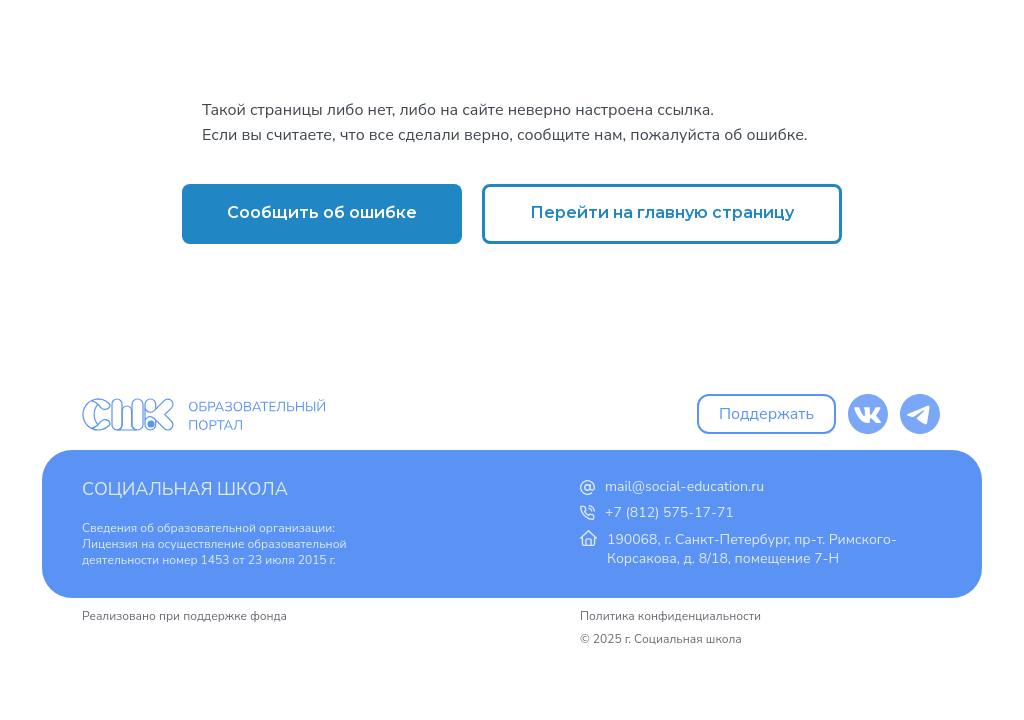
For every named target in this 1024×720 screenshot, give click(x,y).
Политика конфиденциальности (670, 616)
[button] (322, 214)
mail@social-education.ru (684, 486)
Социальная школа (185, 489)
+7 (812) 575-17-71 (669, 512)
